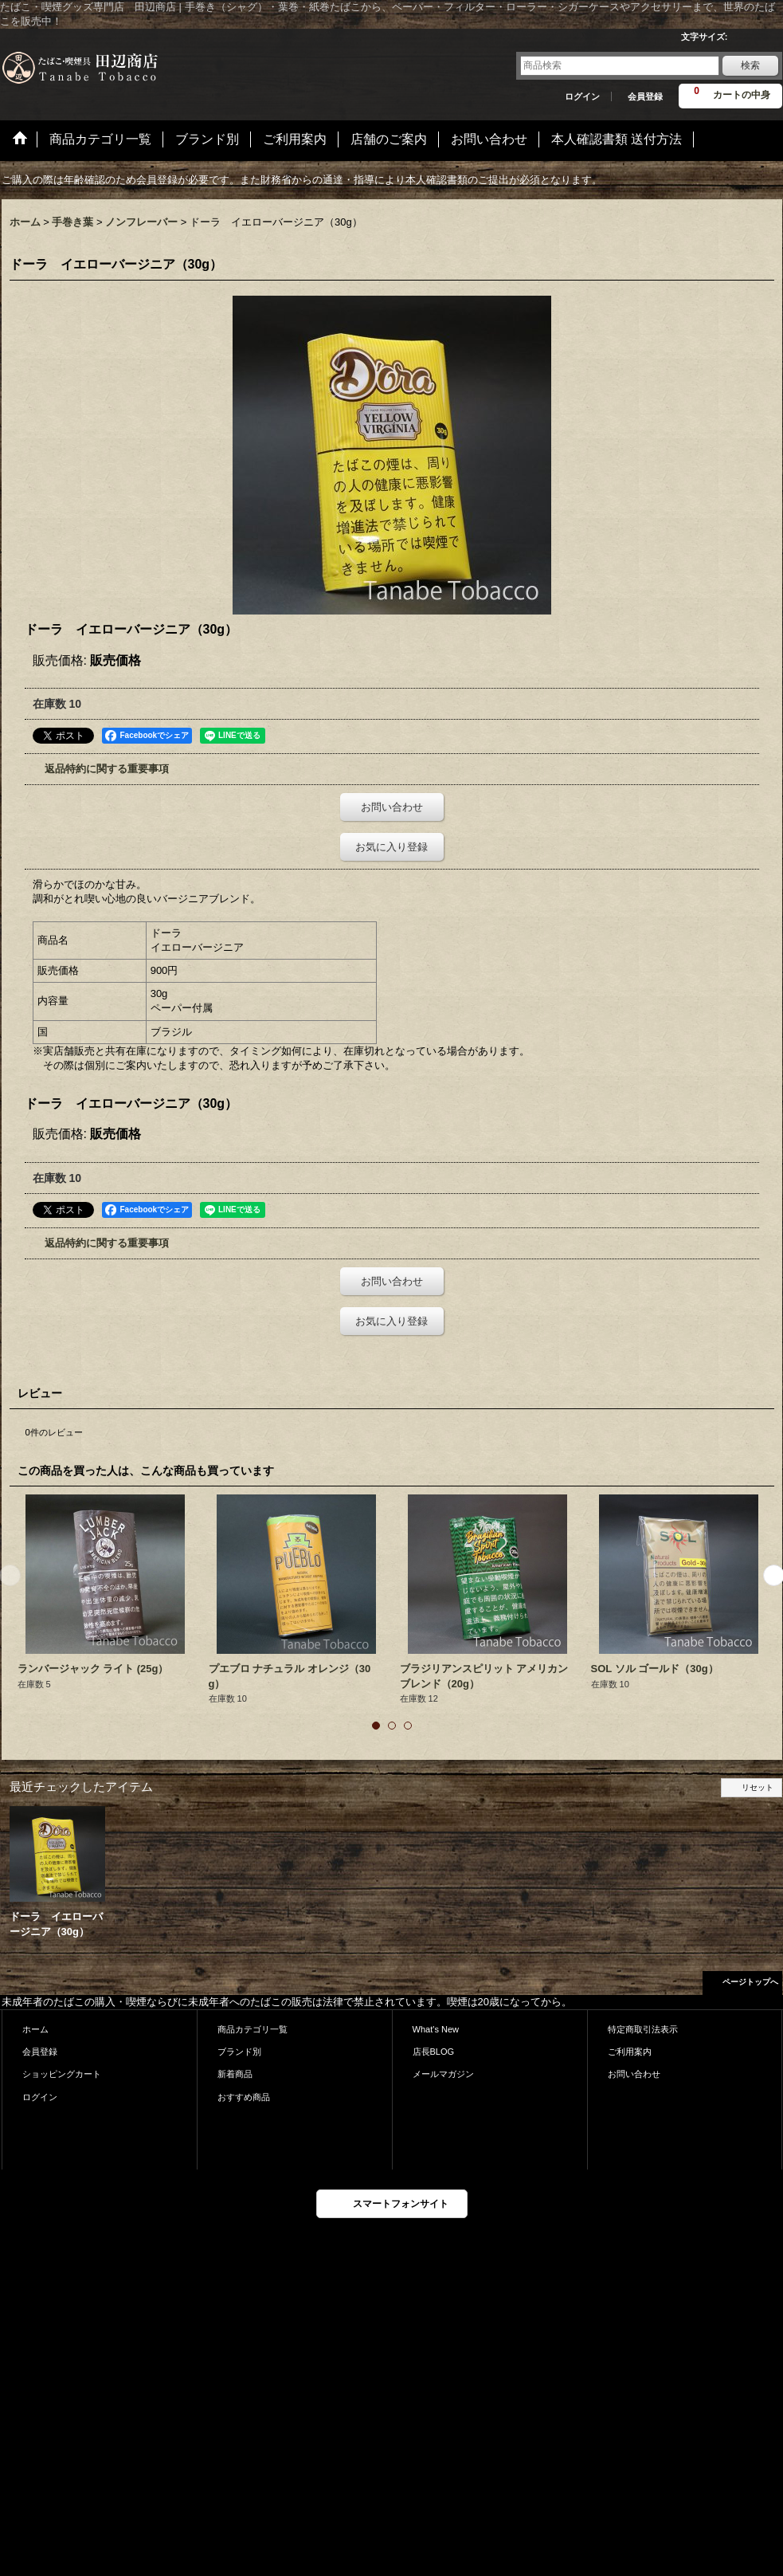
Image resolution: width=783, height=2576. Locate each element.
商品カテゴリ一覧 (252, 2029)
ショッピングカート (61, 2074)
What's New (436, 2029)
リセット (757, 1787)
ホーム (35, 2029)
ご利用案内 (630, 2051)
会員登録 (645, 96)
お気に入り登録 (391, 847)
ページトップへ (750, 1981)
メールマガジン (443, 2074)
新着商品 (235, 2074)
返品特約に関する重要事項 (107, 769)
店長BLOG (434, 2051)
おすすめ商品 (243, 2097)
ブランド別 (239, 2051)
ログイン (582, 96)
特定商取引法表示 (643, 2029)
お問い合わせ (392, 807)
